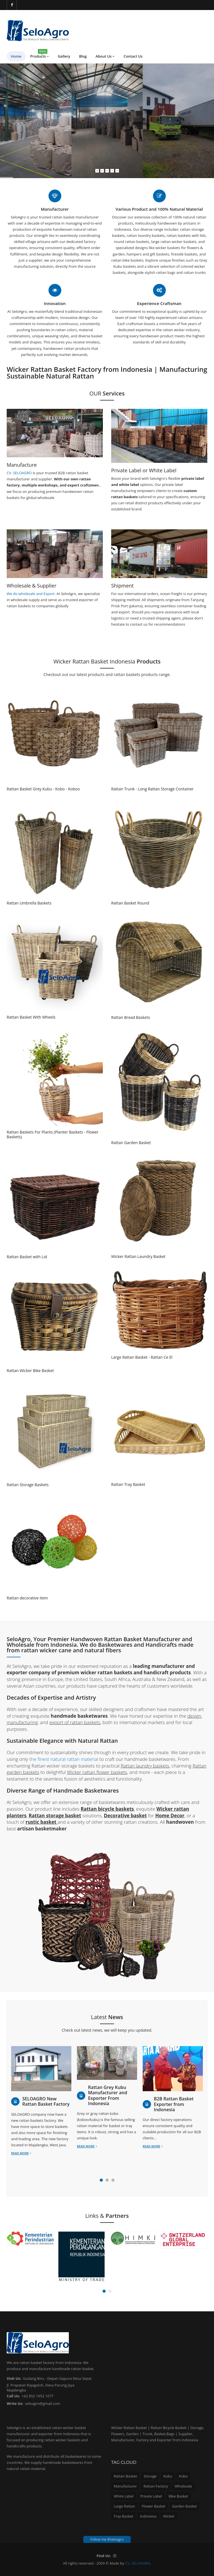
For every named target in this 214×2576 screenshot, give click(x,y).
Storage (150, 2476)
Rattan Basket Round (130, 903)
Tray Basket (123, 2516)
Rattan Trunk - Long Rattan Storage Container (152, 789)
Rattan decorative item (27, 1598)
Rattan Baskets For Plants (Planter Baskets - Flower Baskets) (52, 1134)
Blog (83, 56)
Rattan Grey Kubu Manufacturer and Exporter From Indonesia (107, 2095)
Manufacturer (125, 2486)
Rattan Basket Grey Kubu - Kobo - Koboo (43, 789)
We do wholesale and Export (31, 593)
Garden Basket (184, 2506)
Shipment (122, 585)
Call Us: (13, 2395)
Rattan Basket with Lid (27, 1256)
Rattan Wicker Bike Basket (30, 1370)
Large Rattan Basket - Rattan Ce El (141, 1357)
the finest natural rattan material (63, 1759)
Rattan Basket (125, 2476)
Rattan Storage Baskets (27, 1484)
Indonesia (148, 2516)
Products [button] (39, 55)
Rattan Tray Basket (128, 1484)
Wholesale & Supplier (31, 585)
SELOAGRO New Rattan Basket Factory (46, 2101)
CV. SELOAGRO (20, 472)
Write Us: (15, 2403)
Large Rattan (124, 2506)
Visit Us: (14, 2378)
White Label (123, 2496)
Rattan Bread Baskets (130, 1017)
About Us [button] (105, 56)
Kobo (183, 2476)
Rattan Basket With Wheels (31, 1017)
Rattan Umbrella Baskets (29, 903)
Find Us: (103, 2555)
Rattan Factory (156, 2486)
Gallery (64, 56)
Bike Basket (178, 2496)
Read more (21, 2153)
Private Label (151, 2496)
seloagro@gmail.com (42, 2403)
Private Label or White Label (143, 470)
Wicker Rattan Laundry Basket (138, 1256)
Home (16, 56)
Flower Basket (153, 2506)
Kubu (167, 2476)
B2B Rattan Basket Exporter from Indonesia (173, 2104)
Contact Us (132, 56)
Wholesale (183, 2486)
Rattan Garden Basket (131, 1142)
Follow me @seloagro (107, 2539)
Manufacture (22, 464)
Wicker (169, 2516)
